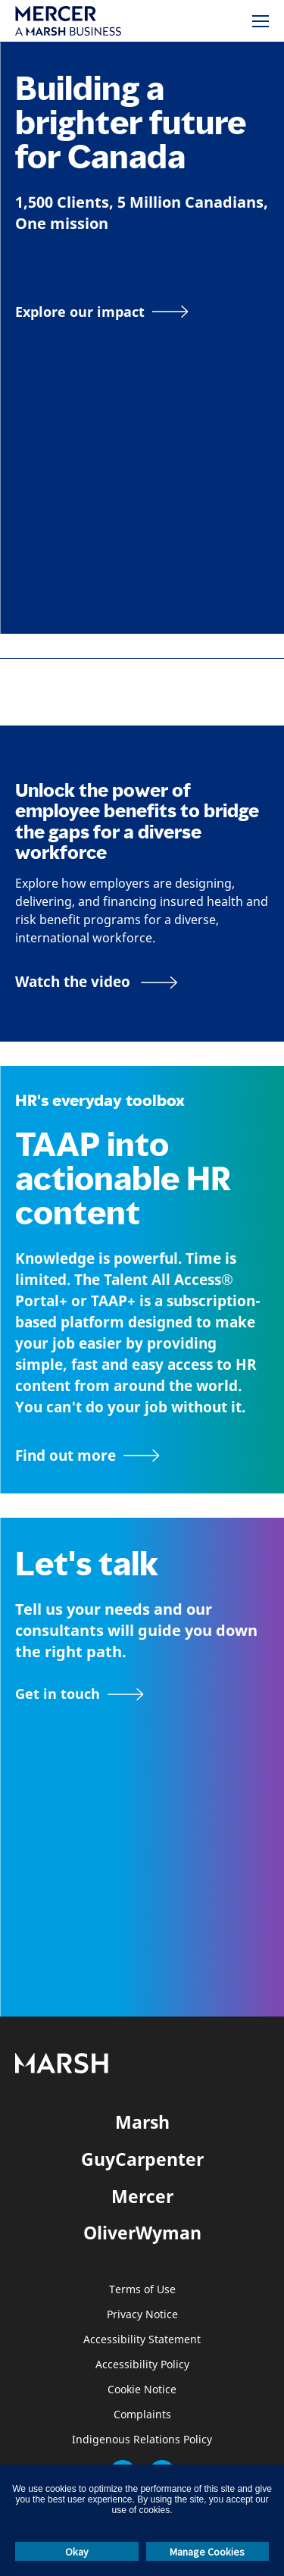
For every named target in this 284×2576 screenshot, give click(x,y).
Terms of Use (142, 2290)
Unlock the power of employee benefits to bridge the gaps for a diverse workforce (137, 821)
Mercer (142, 2196)
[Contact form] (79, 1694)
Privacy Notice (142, 2315)
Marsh (142, 2122)
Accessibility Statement (142, 2340)
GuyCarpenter (142, 2159)
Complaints (142, 2415)
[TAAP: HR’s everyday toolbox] (142, 1455)
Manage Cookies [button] (207, 2552)
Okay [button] (77, 2552)
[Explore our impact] (102, 311)
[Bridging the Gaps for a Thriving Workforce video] (96, 982)
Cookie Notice (142, 2390)
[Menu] (260, 21)
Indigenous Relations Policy (142, 2440)
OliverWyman (142, 2232)
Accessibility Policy (142, 2365)
